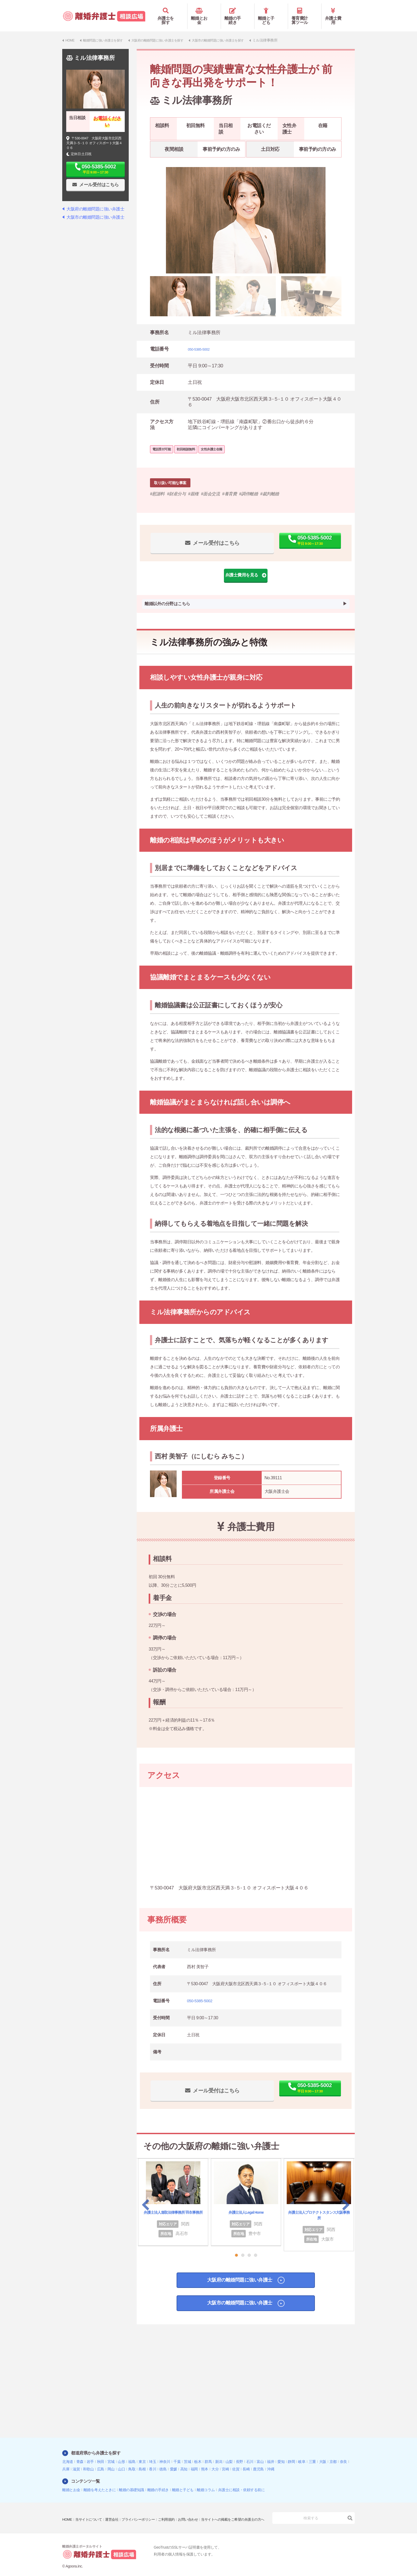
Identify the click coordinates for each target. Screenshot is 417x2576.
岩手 (90, 2454)
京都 (333, 2454)
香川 (152, 2461)
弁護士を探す (170, 12)
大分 (215, 2461)
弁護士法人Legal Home (246, 2204)
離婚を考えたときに (100, 2482)
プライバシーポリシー (143, 2508)
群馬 (208, 2454)
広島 (100, 2461)
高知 (183, 2461)
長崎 (246, 2461)
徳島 (162, 2461)
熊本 (204, 2461)
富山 (260, 2454)
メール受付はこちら (200, 534)
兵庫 (65, 2461)
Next (345, 2197)
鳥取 (131, 2461)
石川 (249, 2454)
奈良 (343, 2454)
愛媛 (173, 2461)
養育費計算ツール (304, 12)
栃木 (197, 2454)
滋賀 (76, 2461)
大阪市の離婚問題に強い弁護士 (237, 2298)
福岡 (194, 2461)
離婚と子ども (271, 12)
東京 (142, 2454)
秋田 (100, 2454)
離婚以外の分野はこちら (167, 597)
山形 (121, 2454)
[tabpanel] (245, 212)
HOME (67, 2508)
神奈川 (164, 2454)
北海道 (67, 2454)
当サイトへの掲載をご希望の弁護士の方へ (96, 2515)
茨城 (187, 2454)
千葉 (177, 2454)
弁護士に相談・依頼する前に (241, 2482)
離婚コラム (206, 2482)
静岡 (291, 2454)
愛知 (281, 2454)
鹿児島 (258, 2461)
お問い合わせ (196, 2508)
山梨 (229, 2454)
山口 (121, 2461)
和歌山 (88, 2461)
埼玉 (152, 2454)
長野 (239, 2454)
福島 (131, 2454)
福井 (270, 2454)
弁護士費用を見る (244, 567)
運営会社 (115, 2508)
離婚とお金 (204, 12)
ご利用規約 (174, 2508)
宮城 (111, 2454)
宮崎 (225, 2461)
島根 (142, 2461)
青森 (80, 2454)
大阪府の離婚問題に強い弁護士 (237, 2274)
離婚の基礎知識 (131, 2482)
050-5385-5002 (203, 341)
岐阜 (301, 2454)
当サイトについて (90, 2508)
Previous (145, 2197)
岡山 (111, 2461)
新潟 (218, 2454)
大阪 (322, 2454)
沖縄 (270, 2461)
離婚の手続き (237, 12)
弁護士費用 (338, 12)
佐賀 (235, 2461)
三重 (312, 2454)
